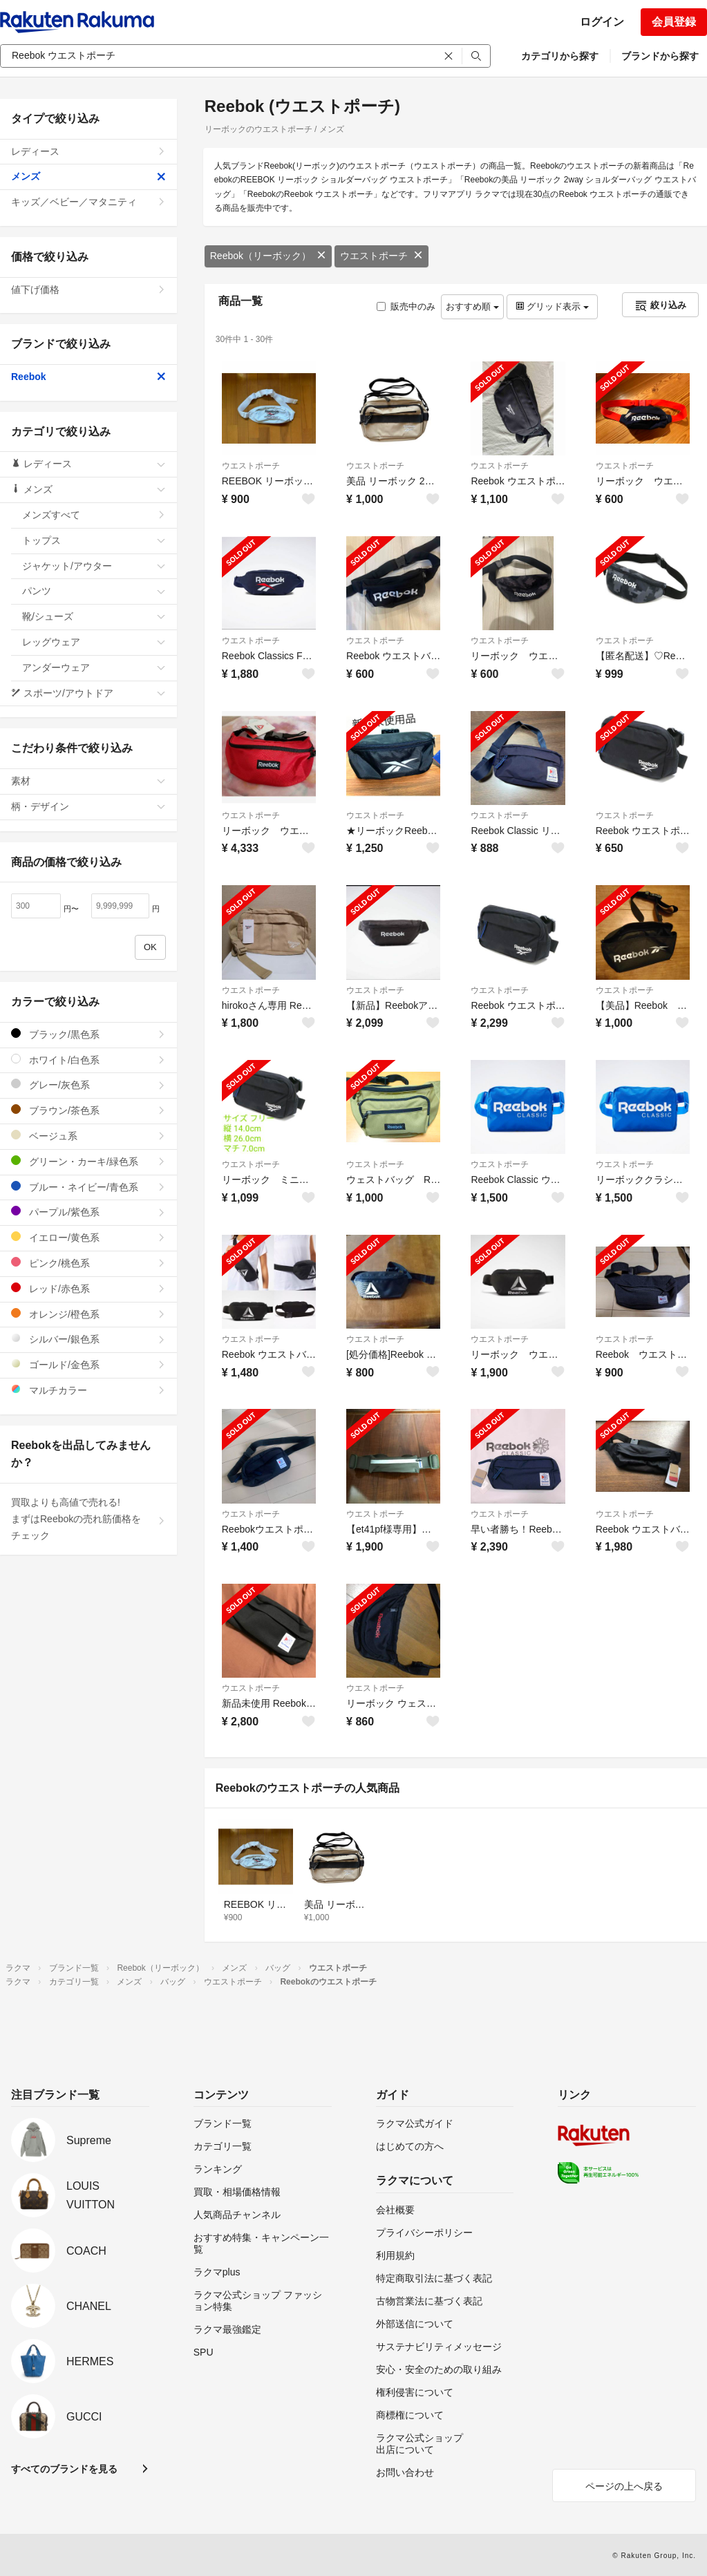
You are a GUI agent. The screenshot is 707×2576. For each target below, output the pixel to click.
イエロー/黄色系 (88, 1237)
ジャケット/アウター (94, 565)
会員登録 (674, 22)
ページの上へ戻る (624, 2486)
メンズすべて (94, 514)
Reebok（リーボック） (268, 255)
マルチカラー (88, 1390)
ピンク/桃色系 (88, 1263)
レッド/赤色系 (88, 1288)
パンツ (94, 590)
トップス (94, 540)
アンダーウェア (94, 667)
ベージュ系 (88, 1136)
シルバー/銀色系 (88, 1339)
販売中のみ (406, 306)
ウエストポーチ (381, 255)
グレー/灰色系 (88, 1084)
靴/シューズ (94, 616)
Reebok (88, 376)
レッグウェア (94, 641)
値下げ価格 (88, 289)
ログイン (602, 22)
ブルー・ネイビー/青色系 (88, 1187)
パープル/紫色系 (88, 1212)
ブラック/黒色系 (88, 1034)
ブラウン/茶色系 (88, 1110)
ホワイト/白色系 (88, 1060)
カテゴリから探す (559, 55)
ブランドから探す (660, 55)
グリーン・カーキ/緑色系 (88, 1161)
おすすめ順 (472, 306)
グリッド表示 (552, 306)
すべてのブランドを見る (64, 2468)
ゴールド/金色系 (88, 1364)
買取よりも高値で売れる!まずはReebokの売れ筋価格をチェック (88, 1519)
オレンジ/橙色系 (88, 1314)
